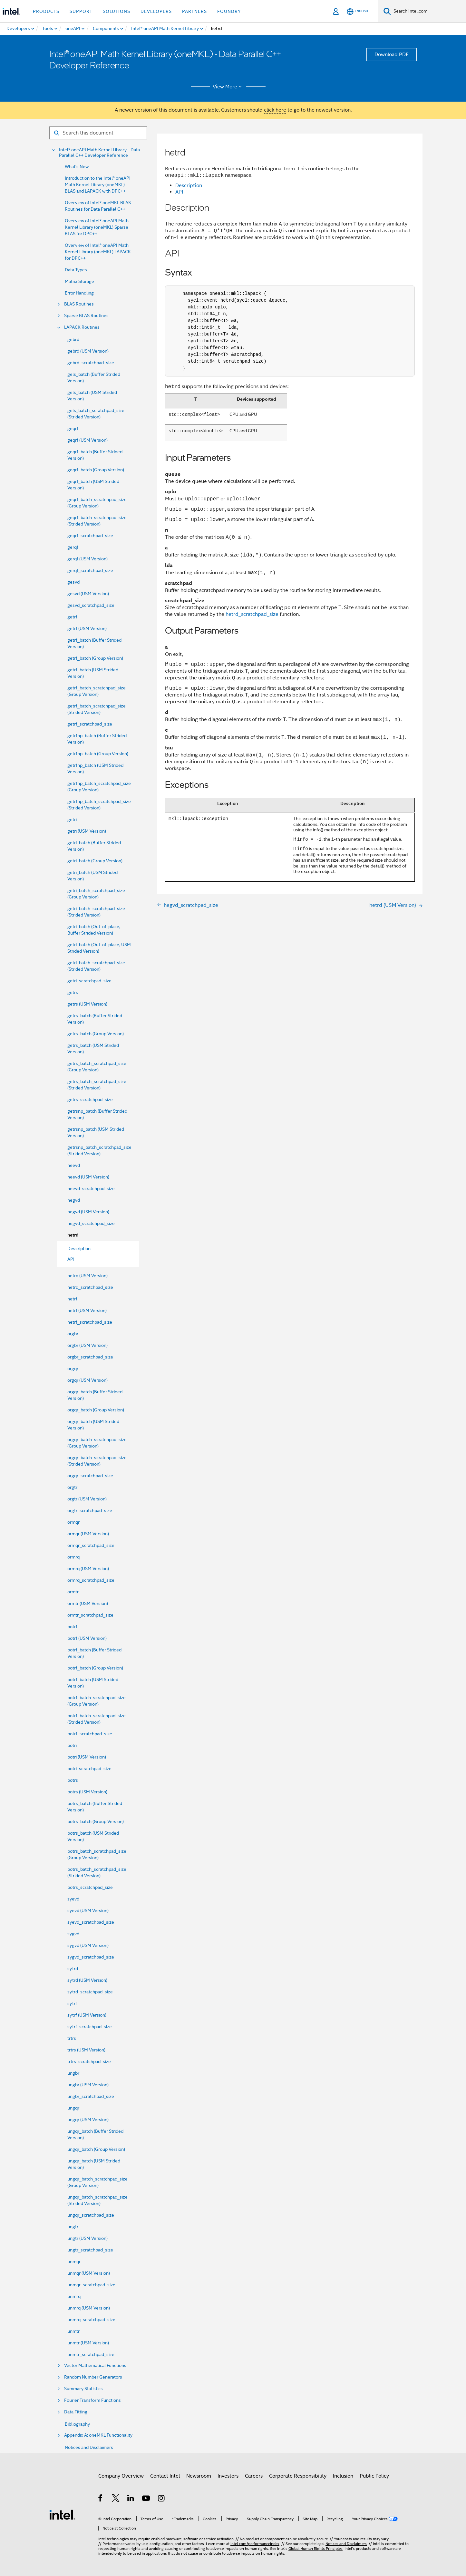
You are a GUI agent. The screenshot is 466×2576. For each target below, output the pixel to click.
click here (275, 110)
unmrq (74, 2296)
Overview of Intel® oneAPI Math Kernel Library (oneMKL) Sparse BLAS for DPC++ (97, 227)
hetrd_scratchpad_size (90, 1287)
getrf (72, 617)
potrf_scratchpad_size (89, 1734)
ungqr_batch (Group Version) (96, 2149)
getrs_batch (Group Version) (95, 1034)
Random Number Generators (93, 2377)
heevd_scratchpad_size (91, 1188)
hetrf (72, 1299)
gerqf (72, 547)
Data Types (76, 270)
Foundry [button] (229, 11)
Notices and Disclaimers (89, 2447)
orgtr (72, 1487)
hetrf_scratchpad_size (89, 1322)
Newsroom (198, 2476)
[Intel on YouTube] (146, 2499)
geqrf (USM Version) (87, 440)
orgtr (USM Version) (87, 1499)
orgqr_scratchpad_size (90, 1475)
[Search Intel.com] (428, 11)
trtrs (71, 2038)
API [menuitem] (70, 1259)
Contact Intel (165, 2476)
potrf (72, 1626)
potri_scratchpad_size (89, 1768)
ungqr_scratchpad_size (90, 2215)
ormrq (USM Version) (88, 1568)
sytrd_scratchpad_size (90, 1992)
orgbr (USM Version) (87, 1345)
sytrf (72, 2003)
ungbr (73, 2073)
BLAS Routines (79, 304)
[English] (357, 11)
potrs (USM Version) (87, 1792)
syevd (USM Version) (88, 1910)
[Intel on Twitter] (116, 2499)
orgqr (72, 1368)
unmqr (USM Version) (88, 2273)
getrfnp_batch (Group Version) (97, 754)
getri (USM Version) (86, 831)
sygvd (73, 1934)
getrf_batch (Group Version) (95, 658)
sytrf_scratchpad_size (89, 2027)
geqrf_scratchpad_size (90, 535)
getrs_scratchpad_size (90, 1099)
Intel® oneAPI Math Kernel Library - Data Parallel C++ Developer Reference (99, 152)
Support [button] (81, 11)
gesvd (73, 582)
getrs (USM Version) (87, 1004)
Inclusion (343, 2476)
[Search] (387, 11)
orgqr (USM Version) (87, 1380)
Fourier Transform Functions (92, 2400)
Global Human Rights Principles (315, 2548)
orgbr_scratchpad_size (90, 1357)
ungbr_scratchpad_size (90, 2096)
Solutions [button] (116, 11)
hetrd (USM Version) (87, 1275)
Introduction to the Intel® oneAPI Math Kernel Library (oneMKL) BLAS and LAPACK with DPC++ (98, 184)
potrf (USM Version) (87, 1638)
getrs (72, 992)
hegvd (73, 1200)
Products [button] (46, 11)
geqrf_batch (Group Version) (95, 470)
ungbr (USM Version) (88, 2085)
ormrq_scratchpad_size (90, 1580)
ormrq (73, 1557)
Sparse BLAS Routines (86, 315)
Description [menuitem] (79, 1248)
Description (188, 185)
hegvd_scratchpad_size (91, 1223)
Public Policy (374, 2476)
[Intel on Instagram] (162, 2499)
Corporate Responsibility (297, 2476)
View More (228, 87)
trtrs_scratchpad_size (89, 2061)
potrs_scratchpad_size (90, 1887)
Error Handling (79, 293)
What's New (77, 166)
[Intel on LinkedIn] (131, 2499)
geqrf (72, 428)
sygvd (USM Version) (88, 1945)
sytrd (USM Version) (87, 1980)
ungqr (73, 2108)
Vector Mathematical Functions (95, 2365)
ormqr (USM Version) (88, 1534)
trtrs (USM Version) (86, 2050)
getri (72, 819)
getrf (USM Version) (87, 628)
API (179, 192)
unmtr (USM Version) (88, 2343)
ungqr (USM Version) (88, 2119)
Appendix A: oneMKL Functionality (98, 2435)
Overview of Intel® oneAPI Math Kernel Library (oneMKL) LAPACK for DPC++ (98, 251)
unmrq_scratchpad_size (91, 2319)
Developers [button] (156, 11)
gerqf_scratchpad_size (90, 570)
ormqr (73, 1522)
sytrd (72, 1968)
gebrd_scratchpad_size (90, 363)
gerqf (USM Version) (87, 559)
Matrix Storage (79, 281)
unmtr (73, 2331)
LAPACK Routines (82, 327)
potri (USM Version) (86, 1757)
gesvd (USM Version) (88, 593)
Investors (228, 2476)
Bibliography (77, 2424)
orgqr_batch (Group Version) (95, 1410)
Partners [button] (194, 11)
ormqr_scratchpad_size (90, 1545)
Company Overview (121, 2476)
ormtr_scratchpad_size (90, 1615)
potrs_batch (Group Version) (95, 1821)
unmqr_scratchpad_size (91, 2285)
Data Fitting (75, 2412)
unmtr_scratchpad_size (90, 2354)
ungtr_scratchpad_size (90, 2250)
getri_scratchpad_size (89, 981)
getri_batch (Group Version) (94, 861)
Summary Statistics (83, 2388)
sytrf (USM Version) (86, 2015)
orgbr (72, 1334)
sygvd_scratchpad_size (90, 1957)
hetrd (73, 1235)
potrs (72, 1780)
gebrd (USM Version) (88, 351)
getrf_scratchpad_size (89, 724)
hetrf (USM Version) (87, 1310)
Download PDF (391, 54)
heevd (73, 1165)
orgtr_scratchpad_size (89, 1510)
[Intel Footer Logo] (62, 2514)
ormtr (73, 1592)
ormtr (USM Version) (87, 1603)
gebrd (73, 339)
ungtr (72, 2227)
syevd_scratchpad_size (90, 1922)
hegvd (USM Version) (88, 1212)
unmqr (74, 2261)
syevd (73, 1899)
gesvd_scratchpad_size (90, 605)
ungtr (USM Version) (87, 2238)
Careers (254, 2476)
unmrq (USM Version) (88, 2308)
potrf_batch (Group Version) (95, 1668)
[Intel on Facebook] (101, 2499)
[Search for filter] (98, 132)
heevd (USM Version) (88, 1177)
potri (72, 1745)
